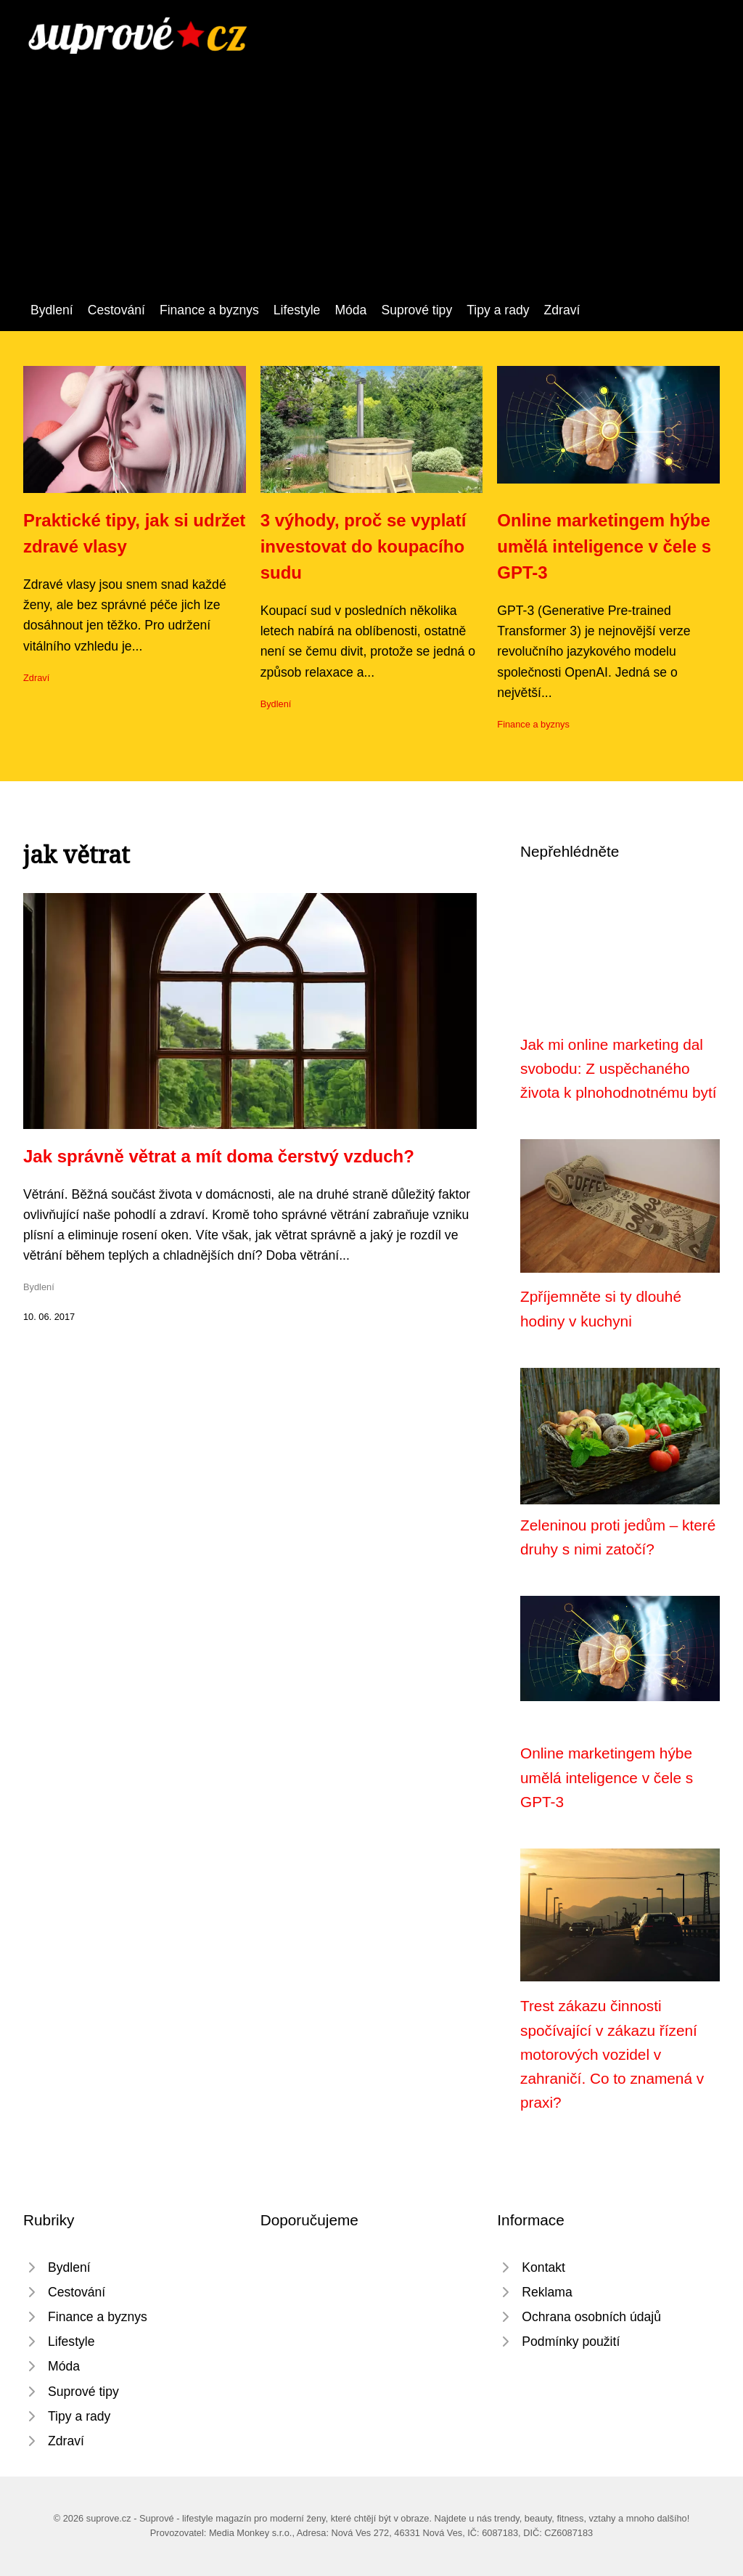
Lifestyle (297, 310)
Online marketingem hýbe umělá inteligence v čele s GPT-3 (604, 546)
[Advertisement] (371, 191)
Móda (350, 310)
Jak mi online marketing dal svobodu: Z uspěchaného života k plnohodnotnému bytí (618, 1068)
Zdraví (562, 310)
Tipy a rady (498, 310)
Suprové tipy (416, 310)
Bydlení (51, 310)
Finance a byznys (209, 310)
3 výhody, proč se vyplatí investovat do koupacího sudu (363, 546)
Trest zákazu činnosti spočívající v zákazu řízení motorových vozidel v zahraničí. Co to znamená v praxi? (612, 2054)
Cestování (116, 310)
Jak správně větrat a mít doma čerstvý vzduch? (218, 1156)
